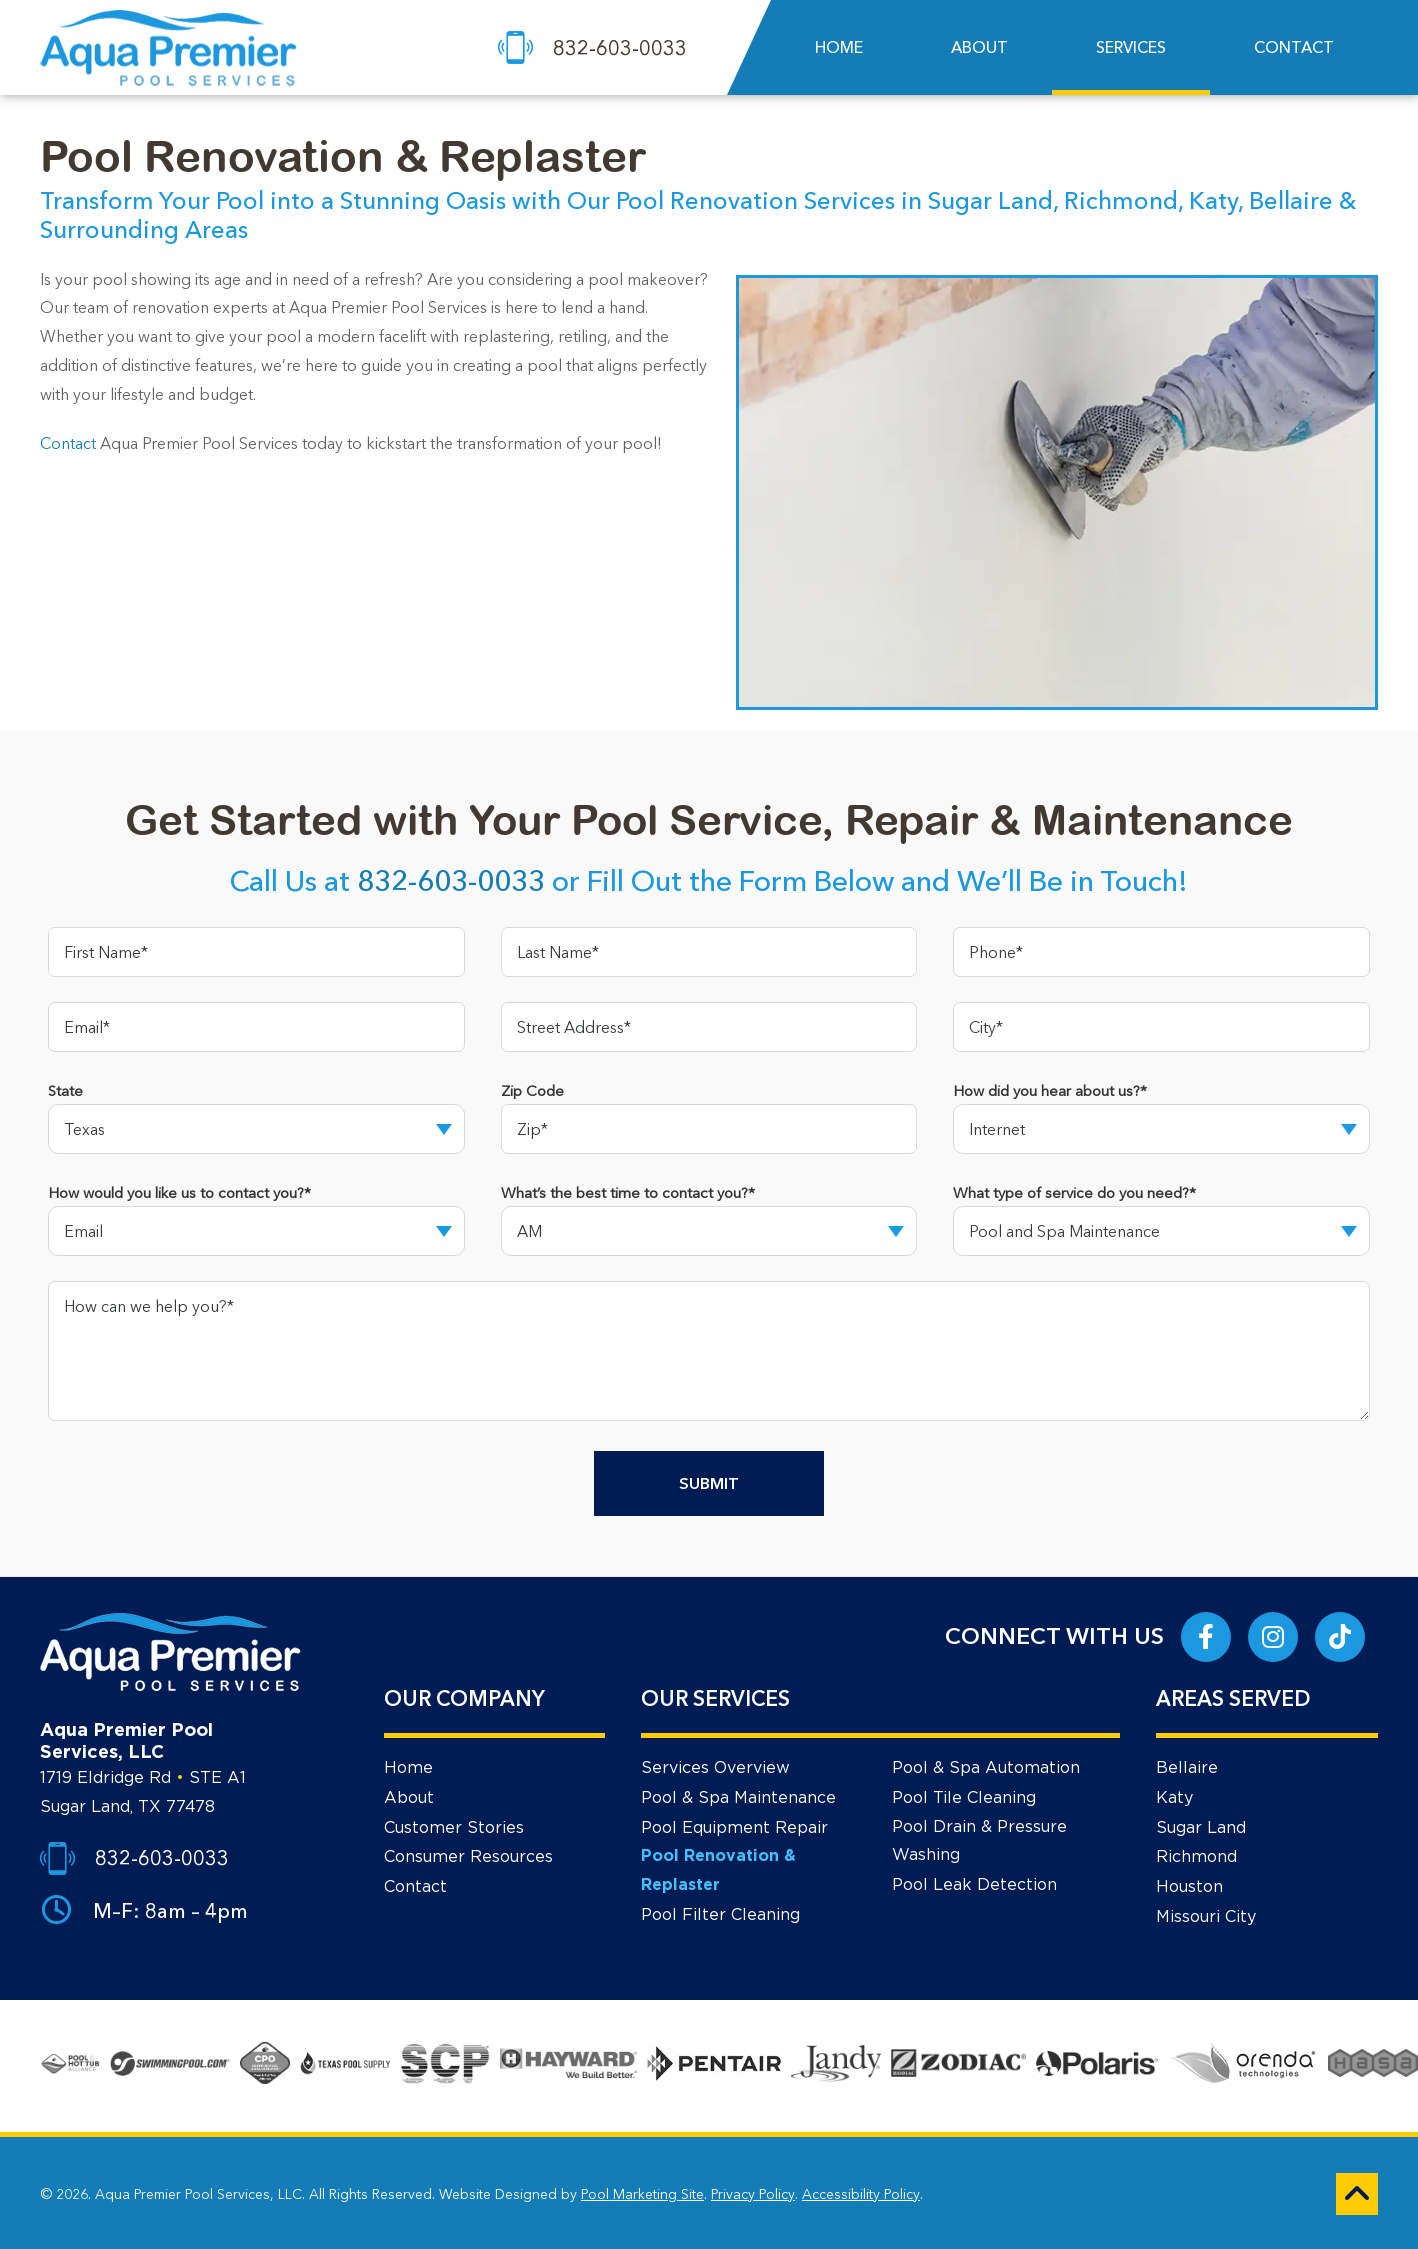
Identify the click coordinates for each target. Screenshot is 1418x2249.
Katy (1174, 1798)
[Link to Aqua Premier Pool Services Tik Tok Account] (1340, 1637)
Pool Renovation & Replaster (718, 1870)
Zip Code (532, 1090)
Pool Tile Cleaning (964, 1798)
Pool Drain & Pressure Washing (979, 1841)
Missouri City (1206, 1917)
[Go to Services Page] (345, 2065)
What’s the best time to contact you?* (628, 1192)
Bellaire (1187, 1768)
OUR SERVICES (715, 1698)
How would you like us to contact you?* (179, 1192)
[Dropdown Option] (256, 1129)
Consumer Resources (468, 1857)
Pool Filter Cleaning (720, 1915)
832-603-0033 (451, 880)
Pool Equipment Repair (734, 1828)
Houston (1189, 1887)
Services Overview (715, 1768)
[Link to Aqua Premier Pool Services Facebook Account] (1206, 1637)
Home (408, 1768)
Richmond (1196, 1857)
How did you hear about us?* (1050, 1090)
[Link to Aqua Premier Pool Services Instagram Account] (1273, 1637)
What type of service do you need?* (1074, 1192)
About (409, 1798)
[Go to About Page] (70, 2066)
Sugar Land (1201, 1828)
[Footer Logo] (170, 1651)
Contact (68, 443)
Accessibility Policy (861, 2194)
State (65, 1090)
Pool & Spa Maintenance (738, 1798)
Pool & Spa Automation (986, 1768)
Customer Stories (454, 1828)
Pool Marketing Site (642, 2194)
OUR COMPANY (464, 1698)
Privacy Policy (753, 2194)
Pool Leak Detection (974, 1885)
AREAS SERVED (1233, 1698)
